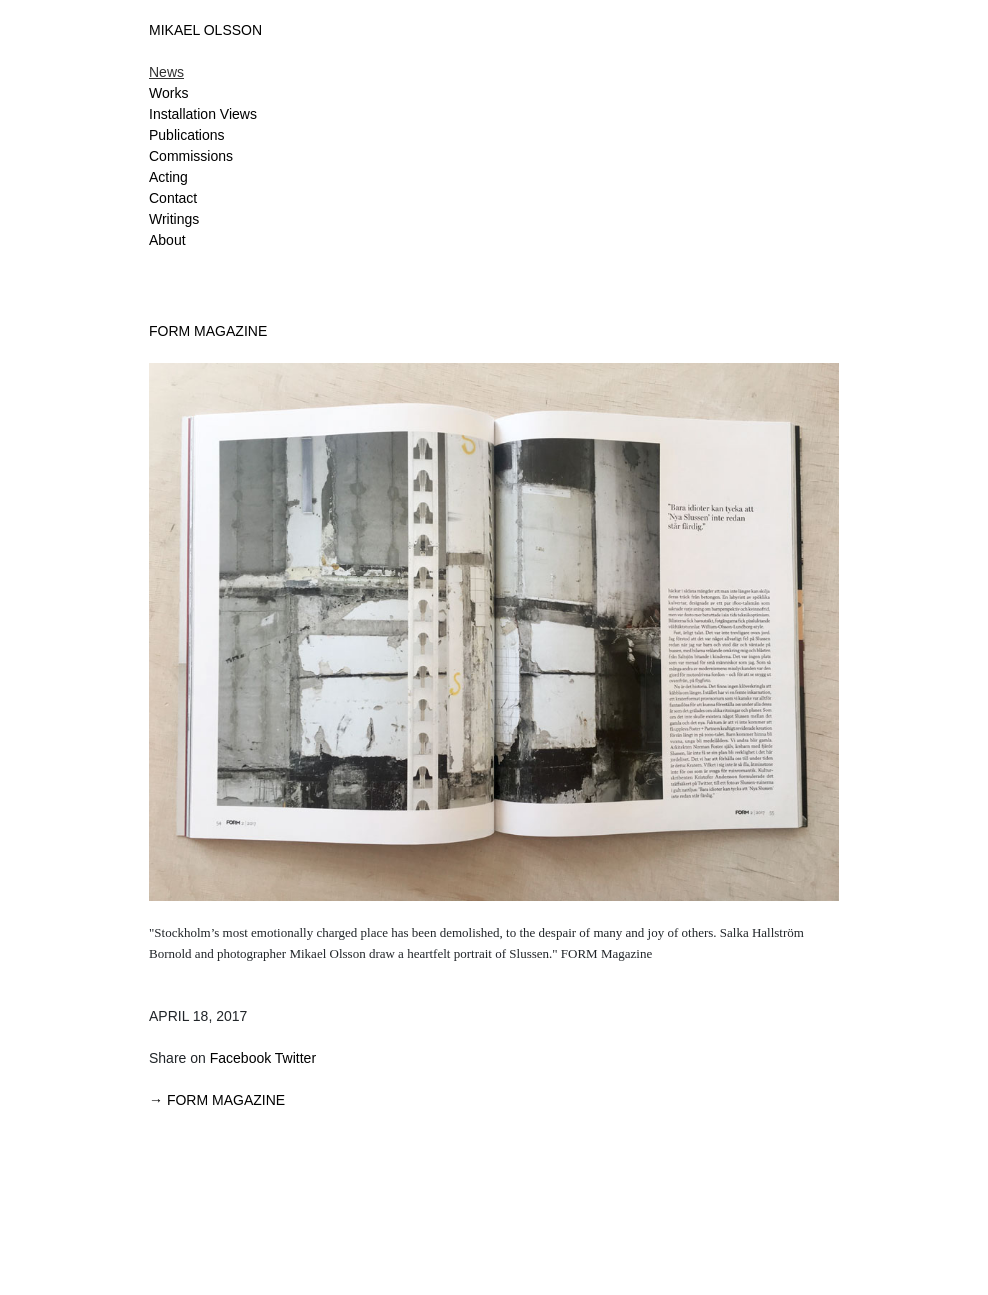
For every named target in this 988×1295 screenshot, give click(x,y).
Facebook (240, 1058)
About (167, 240)
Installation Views (203, 114)
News (166, 72)
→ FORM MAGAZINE (217, 1100)
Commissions (191, 156)
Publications (187, 135)
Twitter (295, 1058)
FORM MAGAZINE (208, 331)
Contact (173, 198)
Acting (168, 177)
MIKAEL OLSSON (205, 30)
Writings (174, 219)
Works (168, 93)
